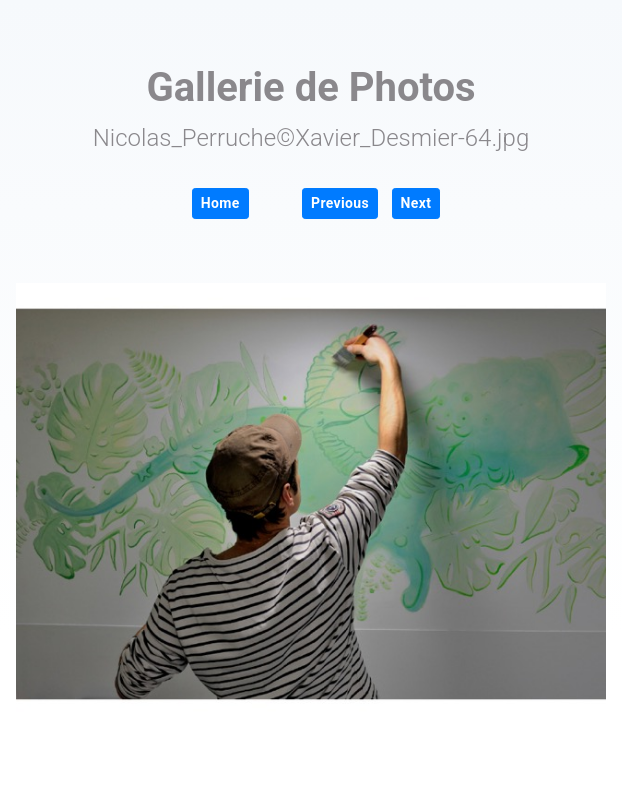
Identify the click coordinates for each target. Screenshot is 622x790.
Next (416, 203)
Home (220, 203)
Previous (340, 203)
